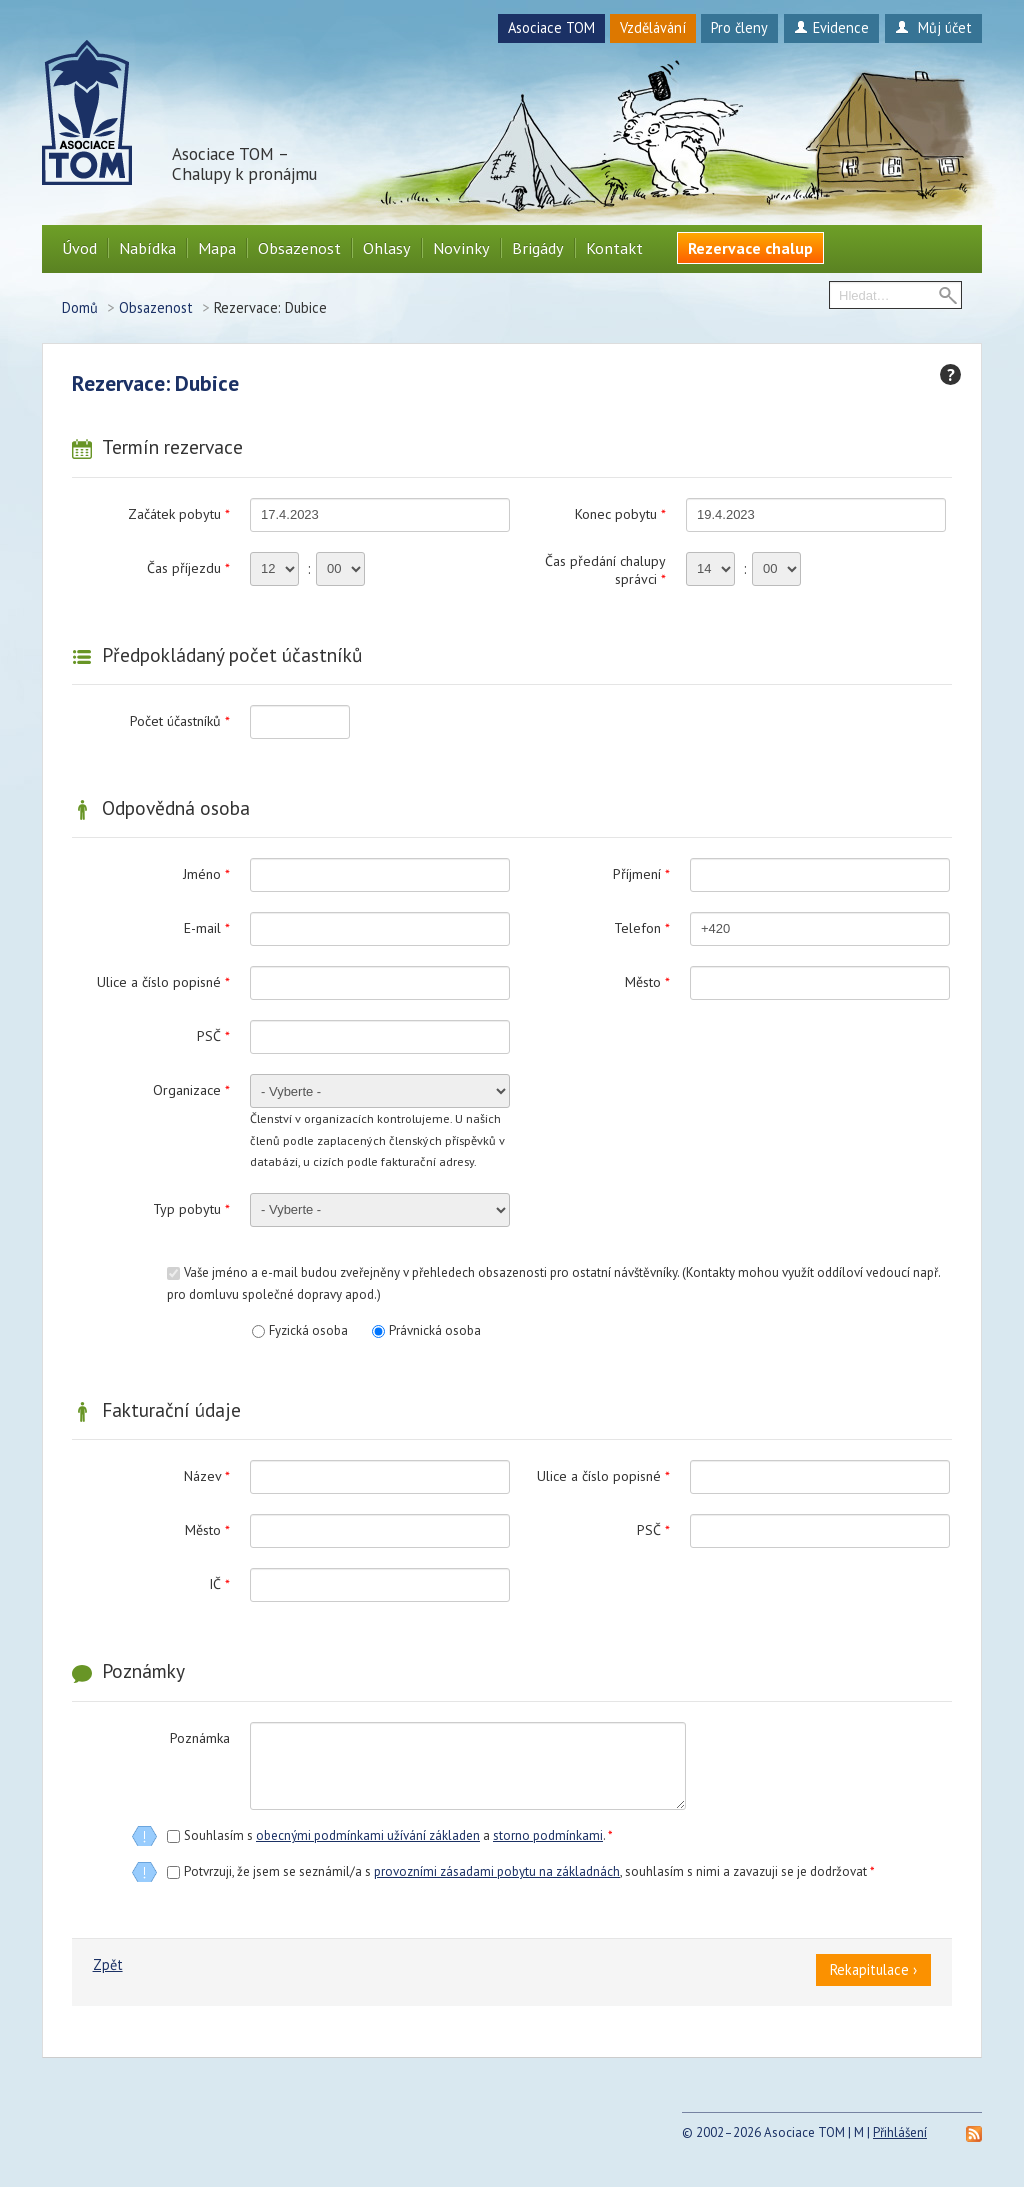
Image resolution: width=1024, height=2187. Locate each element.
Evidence (831, 27)
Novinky (461, 248)
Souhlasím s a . (398, 1835)
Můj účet (933, 27)
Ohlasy (387, 248)
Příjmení (641, 874)
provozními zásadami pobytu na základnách (497, 1871)
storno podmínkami (548, 1835)
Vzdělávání (653, 27)
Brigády (538, 248)
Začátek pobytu (179, 514)
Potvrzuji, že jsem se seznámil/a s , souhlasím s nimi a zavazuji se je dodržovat (529, 1871)
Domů (80, 307)
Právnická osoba (435, 1330)
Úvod (79, 248)
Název (207, 1476)
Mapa (217, 248)
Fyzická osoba (308, 1330)
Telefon (642, 928)
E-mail (207, 928)
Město (647, 982)
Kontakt (614, 248)
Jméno (206, 874)
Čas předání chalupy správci (605, 570)
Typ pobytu (191, 1209)
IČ (219, 1584)
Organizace (191, 1090)
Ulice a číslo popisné (163, 982)
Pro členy (739, 27)
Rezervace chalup (750, 248)
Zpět (108, 1964)
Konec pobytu (620, 514)
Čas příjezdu (188, 568)
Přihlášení (900, 2132)
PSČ (213, 1036)
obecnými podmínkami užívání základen (368, 1835)
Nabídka (147, 248)
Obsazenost (299, 248)
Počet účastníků (180, 721)
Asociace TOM (551, 27)
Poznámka (200, 1738)
